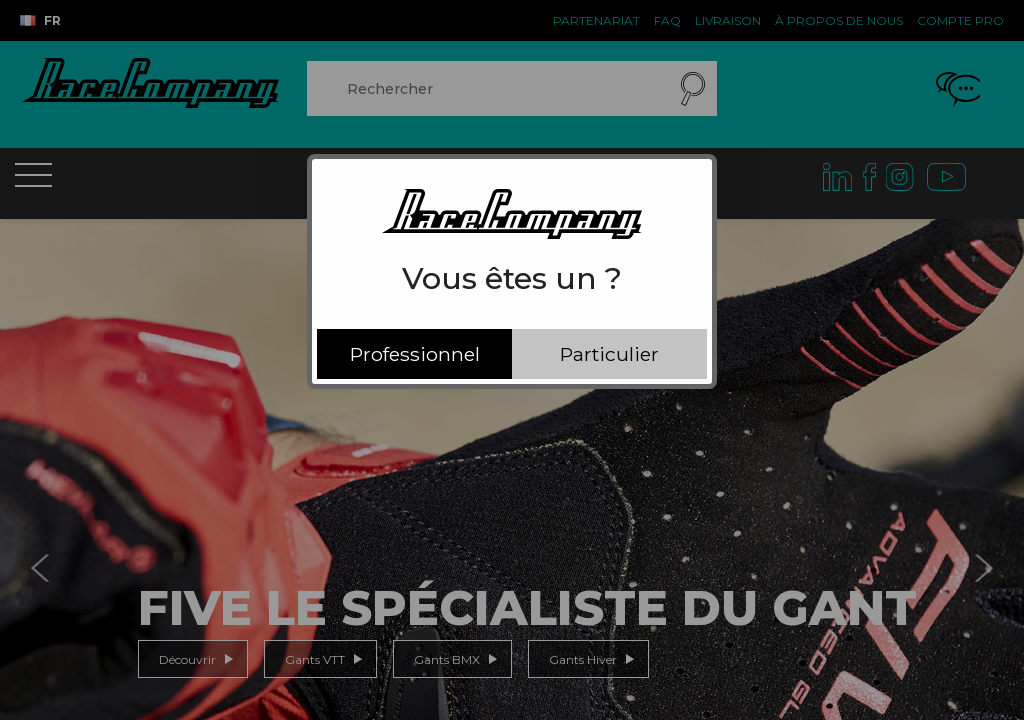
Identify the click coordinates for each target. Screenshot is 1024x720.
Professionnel (415, 354)
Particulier (609, 354)
